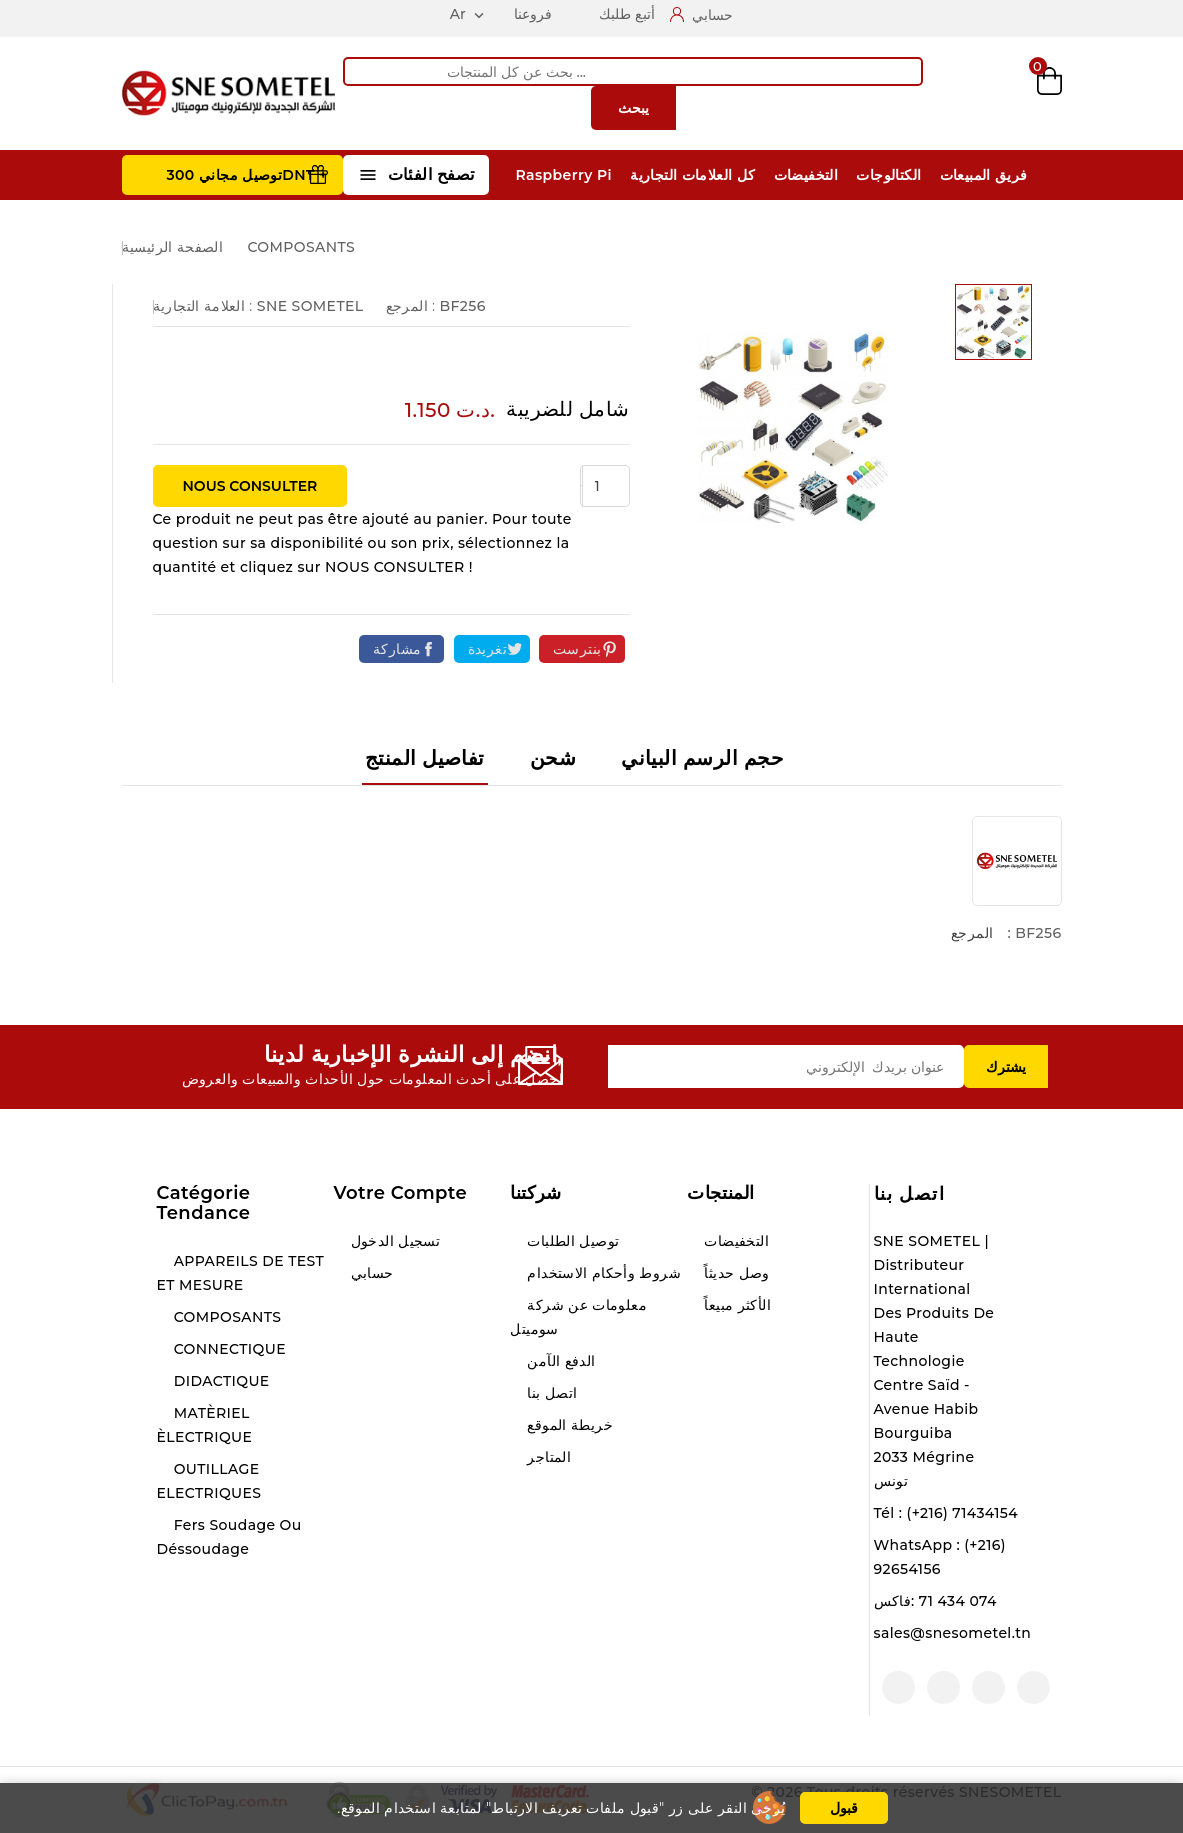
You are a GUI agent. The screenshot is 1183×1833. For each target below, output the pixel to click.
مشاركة (397, 649)
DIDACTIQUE (220, 1381)
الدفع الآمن (559, 1361)
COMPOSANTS (226, 1317)
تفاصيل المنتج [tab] (425, 758)
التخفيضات (806, 175)
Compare (946, 94)
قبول (844, 1808)
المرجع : (411, 306)
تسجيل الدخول (393, 1241)
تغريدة (487, 649)
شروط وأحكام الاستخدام (602, 1273)
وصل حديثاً (735, 1273)
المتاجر (547, 1457)
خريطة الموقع (568, 1425)
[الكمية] (606, 486)
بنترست (577, 649)
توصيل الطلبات (571, 1241)
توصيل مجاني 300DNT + (247, 175)
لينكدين (898, 1687)
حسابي (369, 1273)
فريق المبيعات (984, 175)
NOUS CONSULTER (250, 486)
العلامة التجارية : (203, 306)
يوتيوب (988, 1687)
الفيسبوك (1033, 1687)
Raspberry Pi (564, 175)
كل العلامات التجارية (692, 175)
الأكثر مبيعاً (735, 1305)
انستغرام (943, 1687)
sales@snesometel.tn (953, 1633)
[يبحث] (633, 71)
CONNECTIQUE (228, 1349)
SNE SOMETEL (310, 306)
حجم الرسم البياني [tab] (702, 758)
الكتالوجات (888, 175)
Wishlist (998, 93)
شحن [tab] (553, 758)
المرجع (972, 933)
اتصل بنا (910, 1194)
